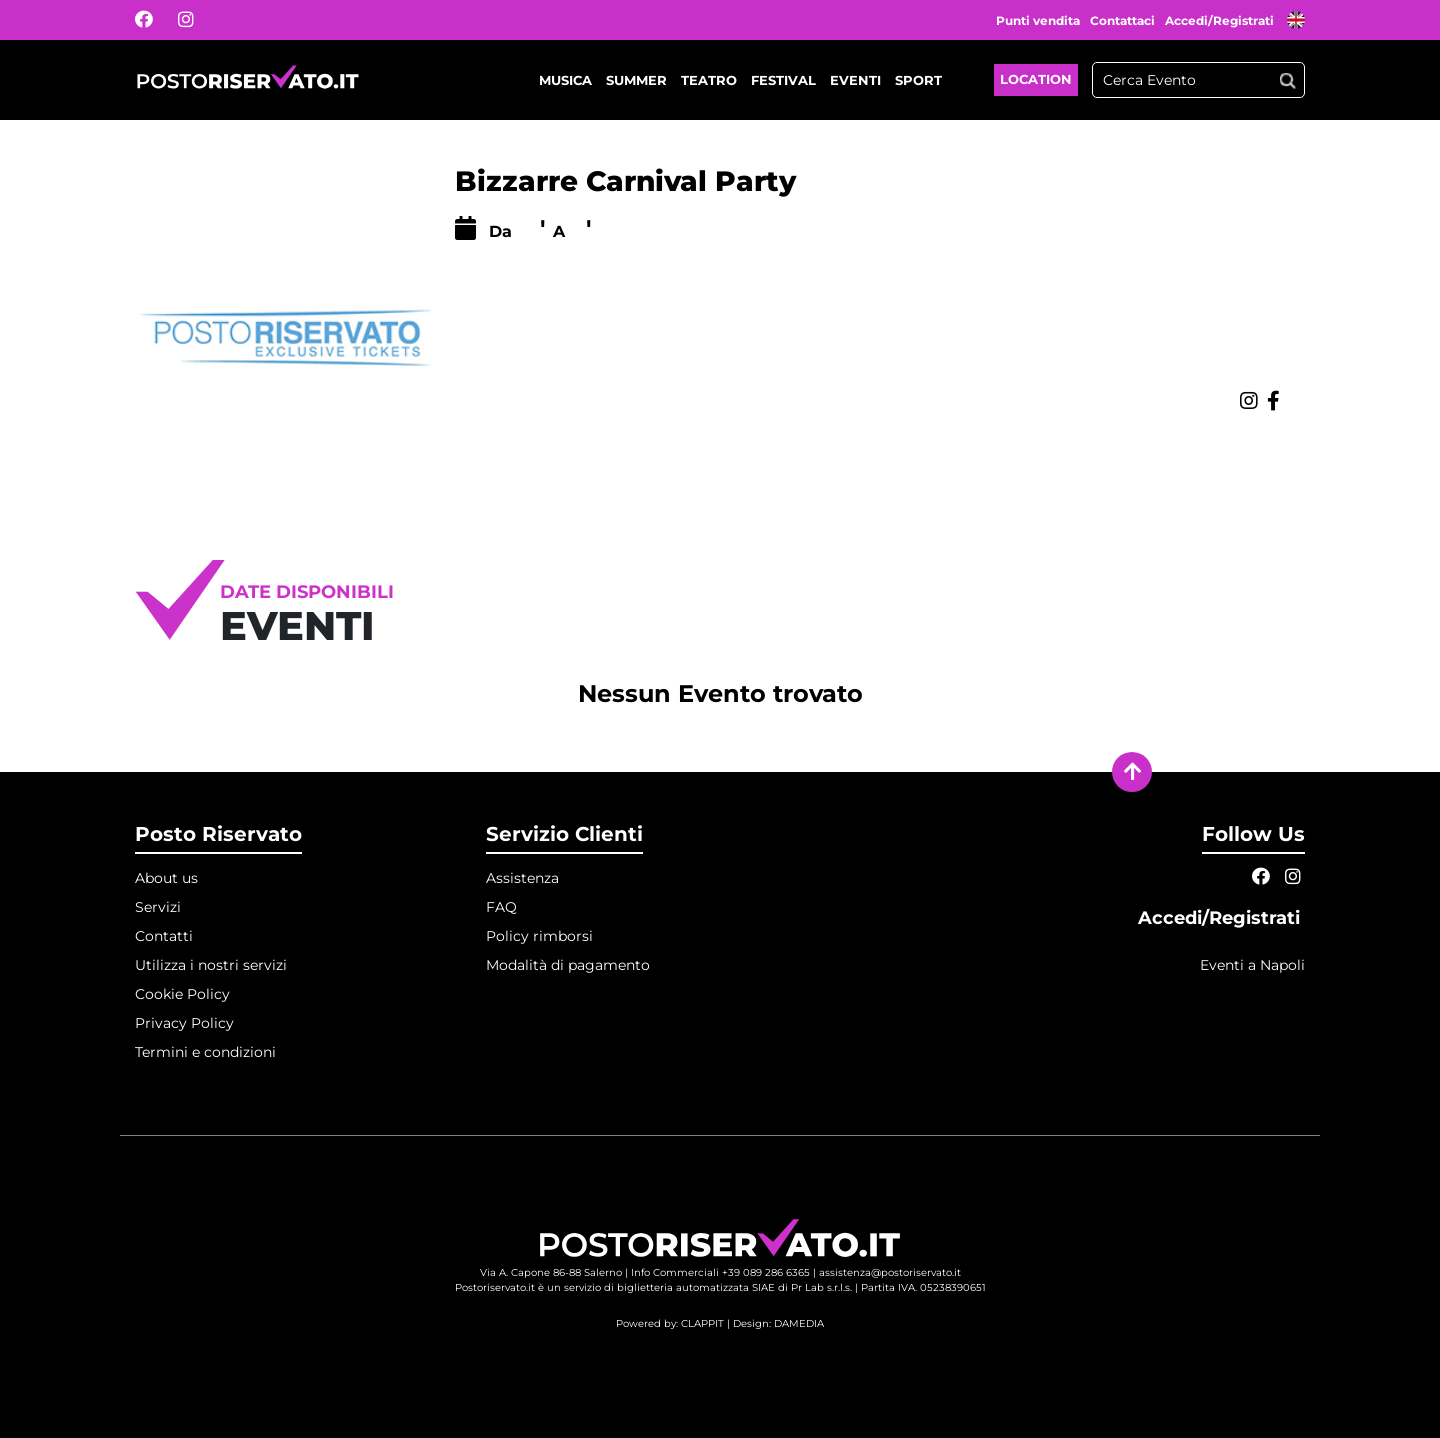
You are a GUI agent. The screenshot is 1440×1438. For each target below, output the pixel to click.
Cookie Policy (182, 994)
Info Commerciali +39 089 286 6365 (720, 1272)
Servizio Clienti (564, 834)
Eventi (855, 80)
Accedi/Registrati (1221, 20)
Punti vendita (1038, 20)
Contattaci (1122, 20)
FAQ (501, 907)
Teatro (709, 80)
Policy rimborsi (539, 936)
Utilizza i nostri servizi (211, 965)
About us (166, 878)
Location (1036, 79)
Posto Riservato (218, 834)
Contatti (164, 936)
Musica (565, 80)
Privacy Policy (184, 1023)
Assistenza (522, 878)
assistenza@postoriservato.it (890, 1272)
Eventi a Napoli (1252, 965)
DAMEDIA (799, 1323)
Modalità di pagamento (568, 965)
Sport (918, 80)
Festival (783, 80)
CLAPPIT (702, 1323)
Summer (636, 80)
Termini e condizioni (205, 1052)
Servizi (158, 907)
